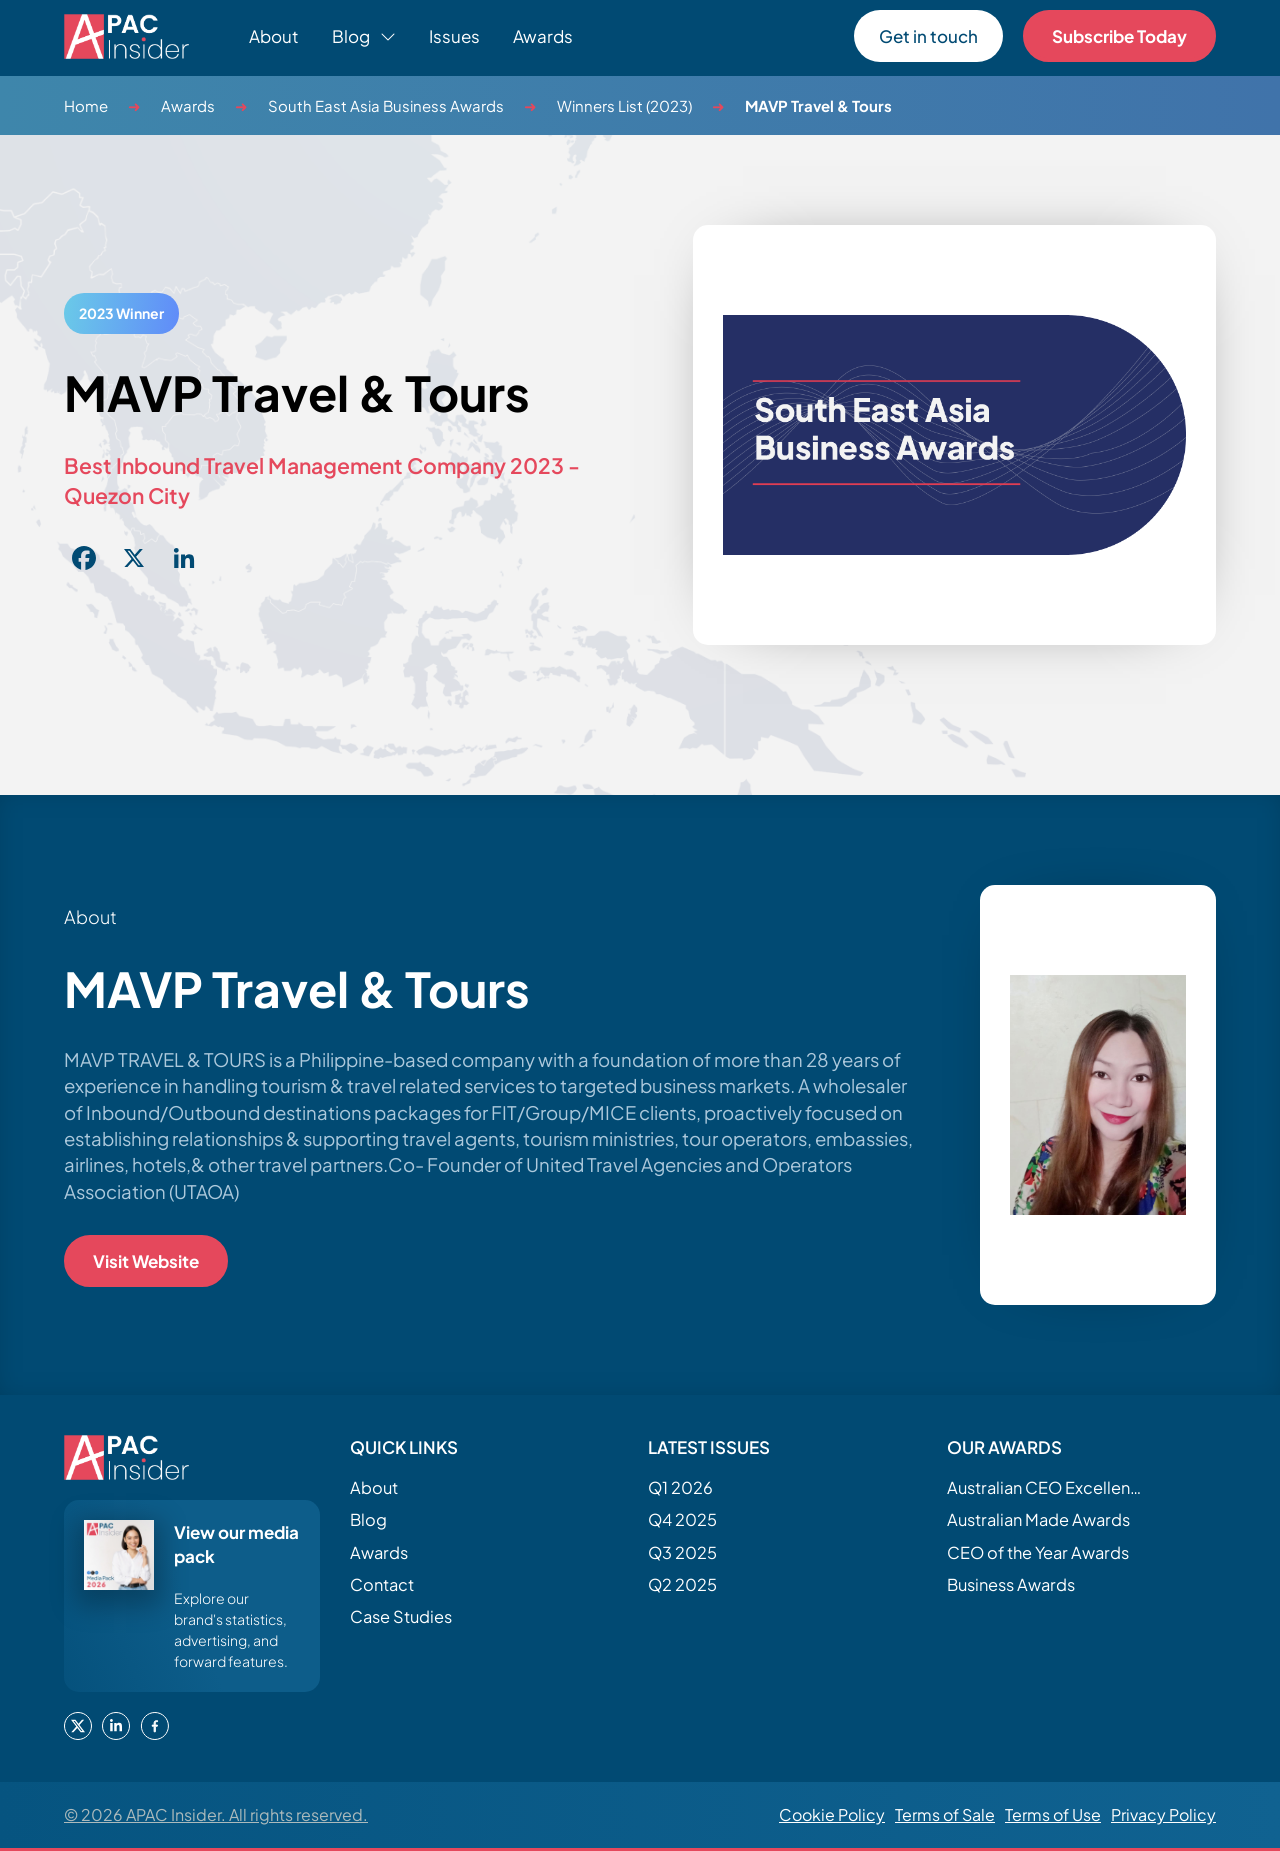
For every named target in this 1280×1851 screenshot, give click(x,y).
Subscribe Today (1119, 36)
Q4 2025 (682, 1519)
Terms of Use (1053, 1814)
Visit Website (146, 1261)
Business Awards (1011, 1584)
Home (86, 105)
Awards (543, 36)
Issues (454, 36)
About (274, 36)
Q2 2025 (682, 1584)
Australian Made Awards (1038, 1519)
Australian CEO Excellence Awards (1047, 1487)
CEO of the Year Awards (1038, 1552)
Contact (382, 1584)
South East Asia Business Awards (386, 105)
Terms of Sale (945, 1814)
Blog (368, 1519)
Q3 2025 (682, 1552)
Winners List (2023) (624, 105)
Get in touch (928, 36)
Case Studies (401, 1616)
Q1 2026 (680, 1487)
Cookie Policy (832, 1814)
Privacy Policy (1163, 1814)
